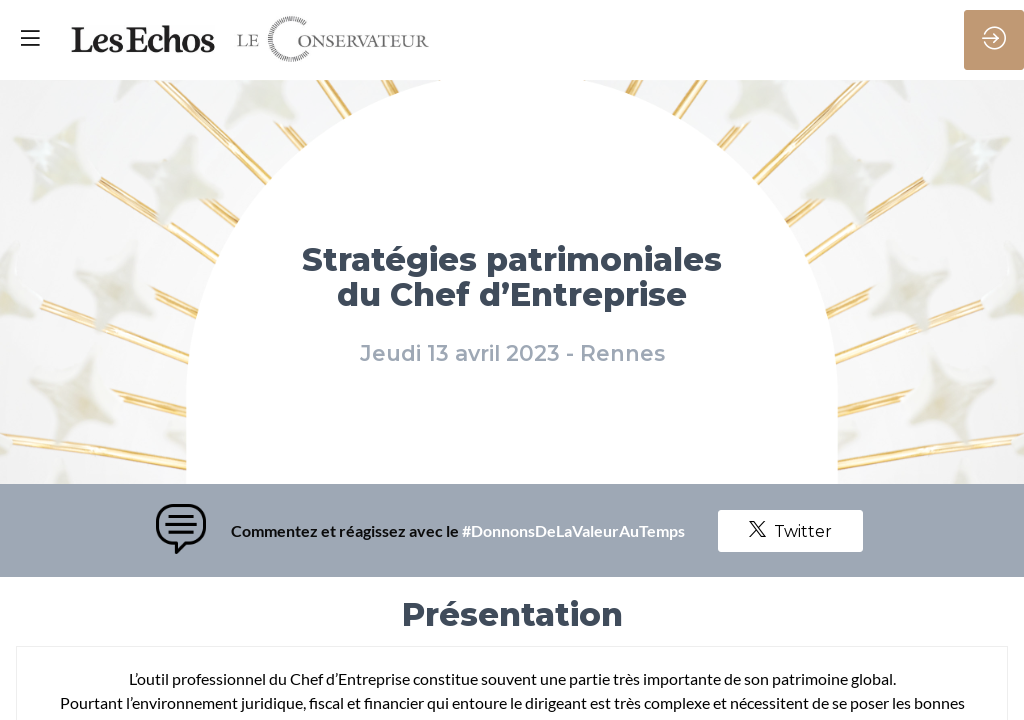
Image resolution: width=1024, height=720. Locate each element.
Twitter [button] (790, 531)
